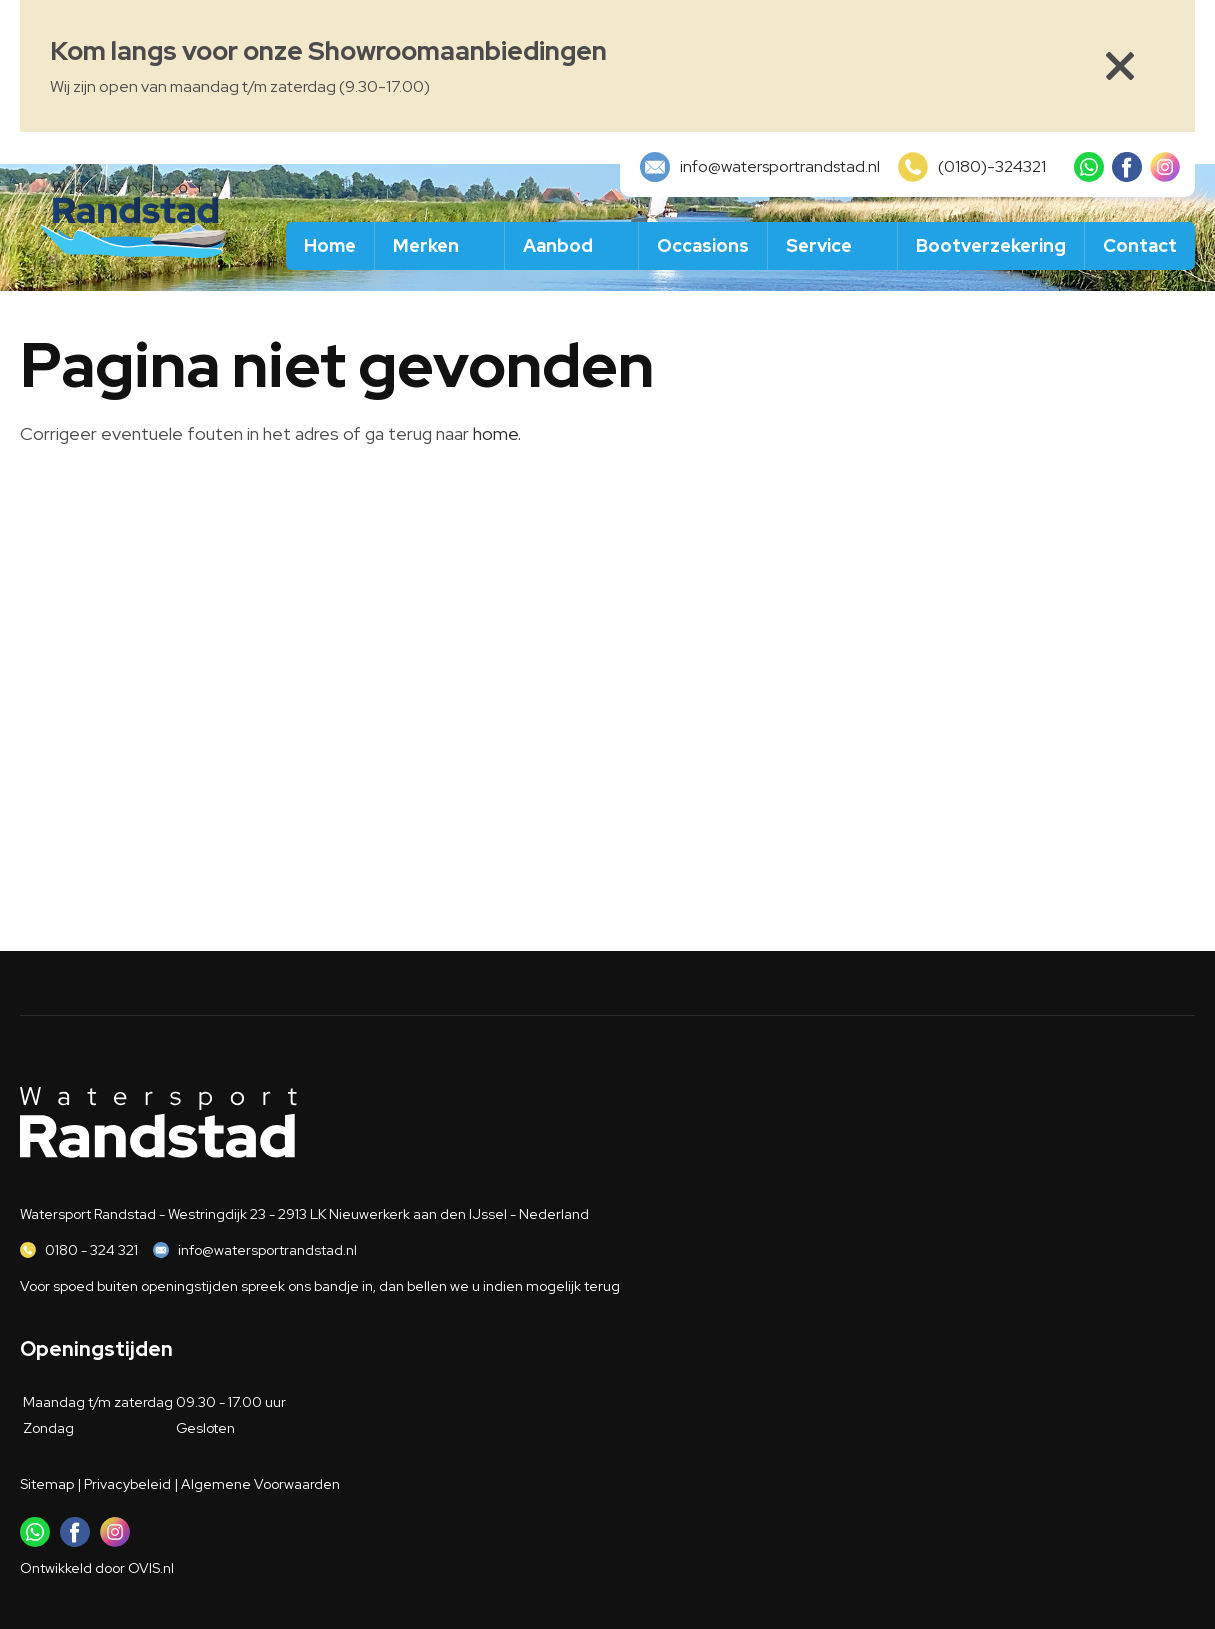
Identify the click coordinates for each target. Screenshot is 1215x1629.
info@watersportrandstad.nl (267, 1250)
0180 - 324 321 (91, 1250)
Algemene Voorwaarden (260, 1484)
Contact (1140, 245)
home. (497, 433)
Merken (426, 245)
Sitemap (47, 1484)
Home (330, 245)
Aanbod (558, 245)
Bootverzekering (991, 245)
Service (819, 245)
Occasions (703, 245)
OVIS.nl (151, 1568)
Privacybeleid (127, 1484)
